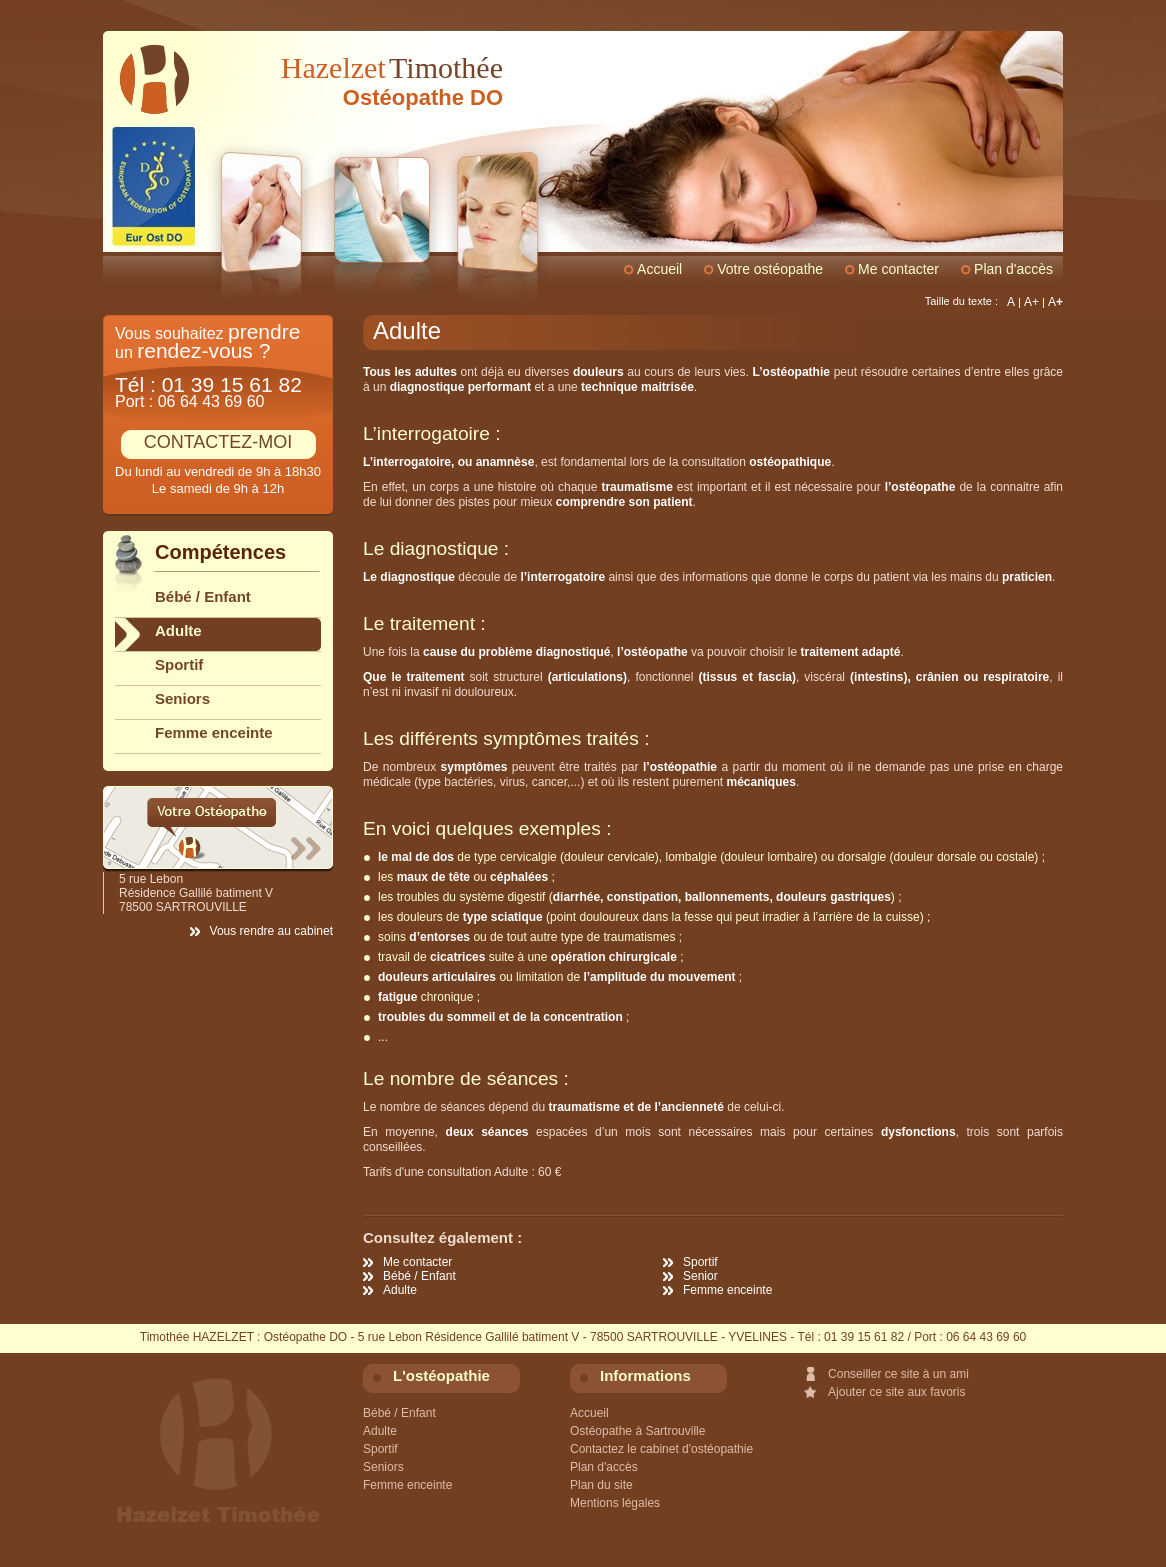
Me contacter (417, 1262)
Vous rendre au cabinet (271, 931)
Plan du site (601, 1485)
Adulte (400, 1290)
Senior (700, 1276)
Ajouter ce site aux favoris (896, 1392)
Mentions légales (615, 1503)
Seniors (182, 698)
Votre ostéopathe (770, 269)
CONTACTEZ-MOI (218, 442)
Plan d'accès (1013, 269)
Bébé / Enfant (419, 1276)
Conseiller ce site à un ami (898, 1374)
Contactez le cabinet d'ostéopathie (661, 1449)
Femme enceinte (727, 1290)
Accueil (659, 269)
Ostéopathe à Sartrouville (637, 1431)
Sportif (700, 1262)
